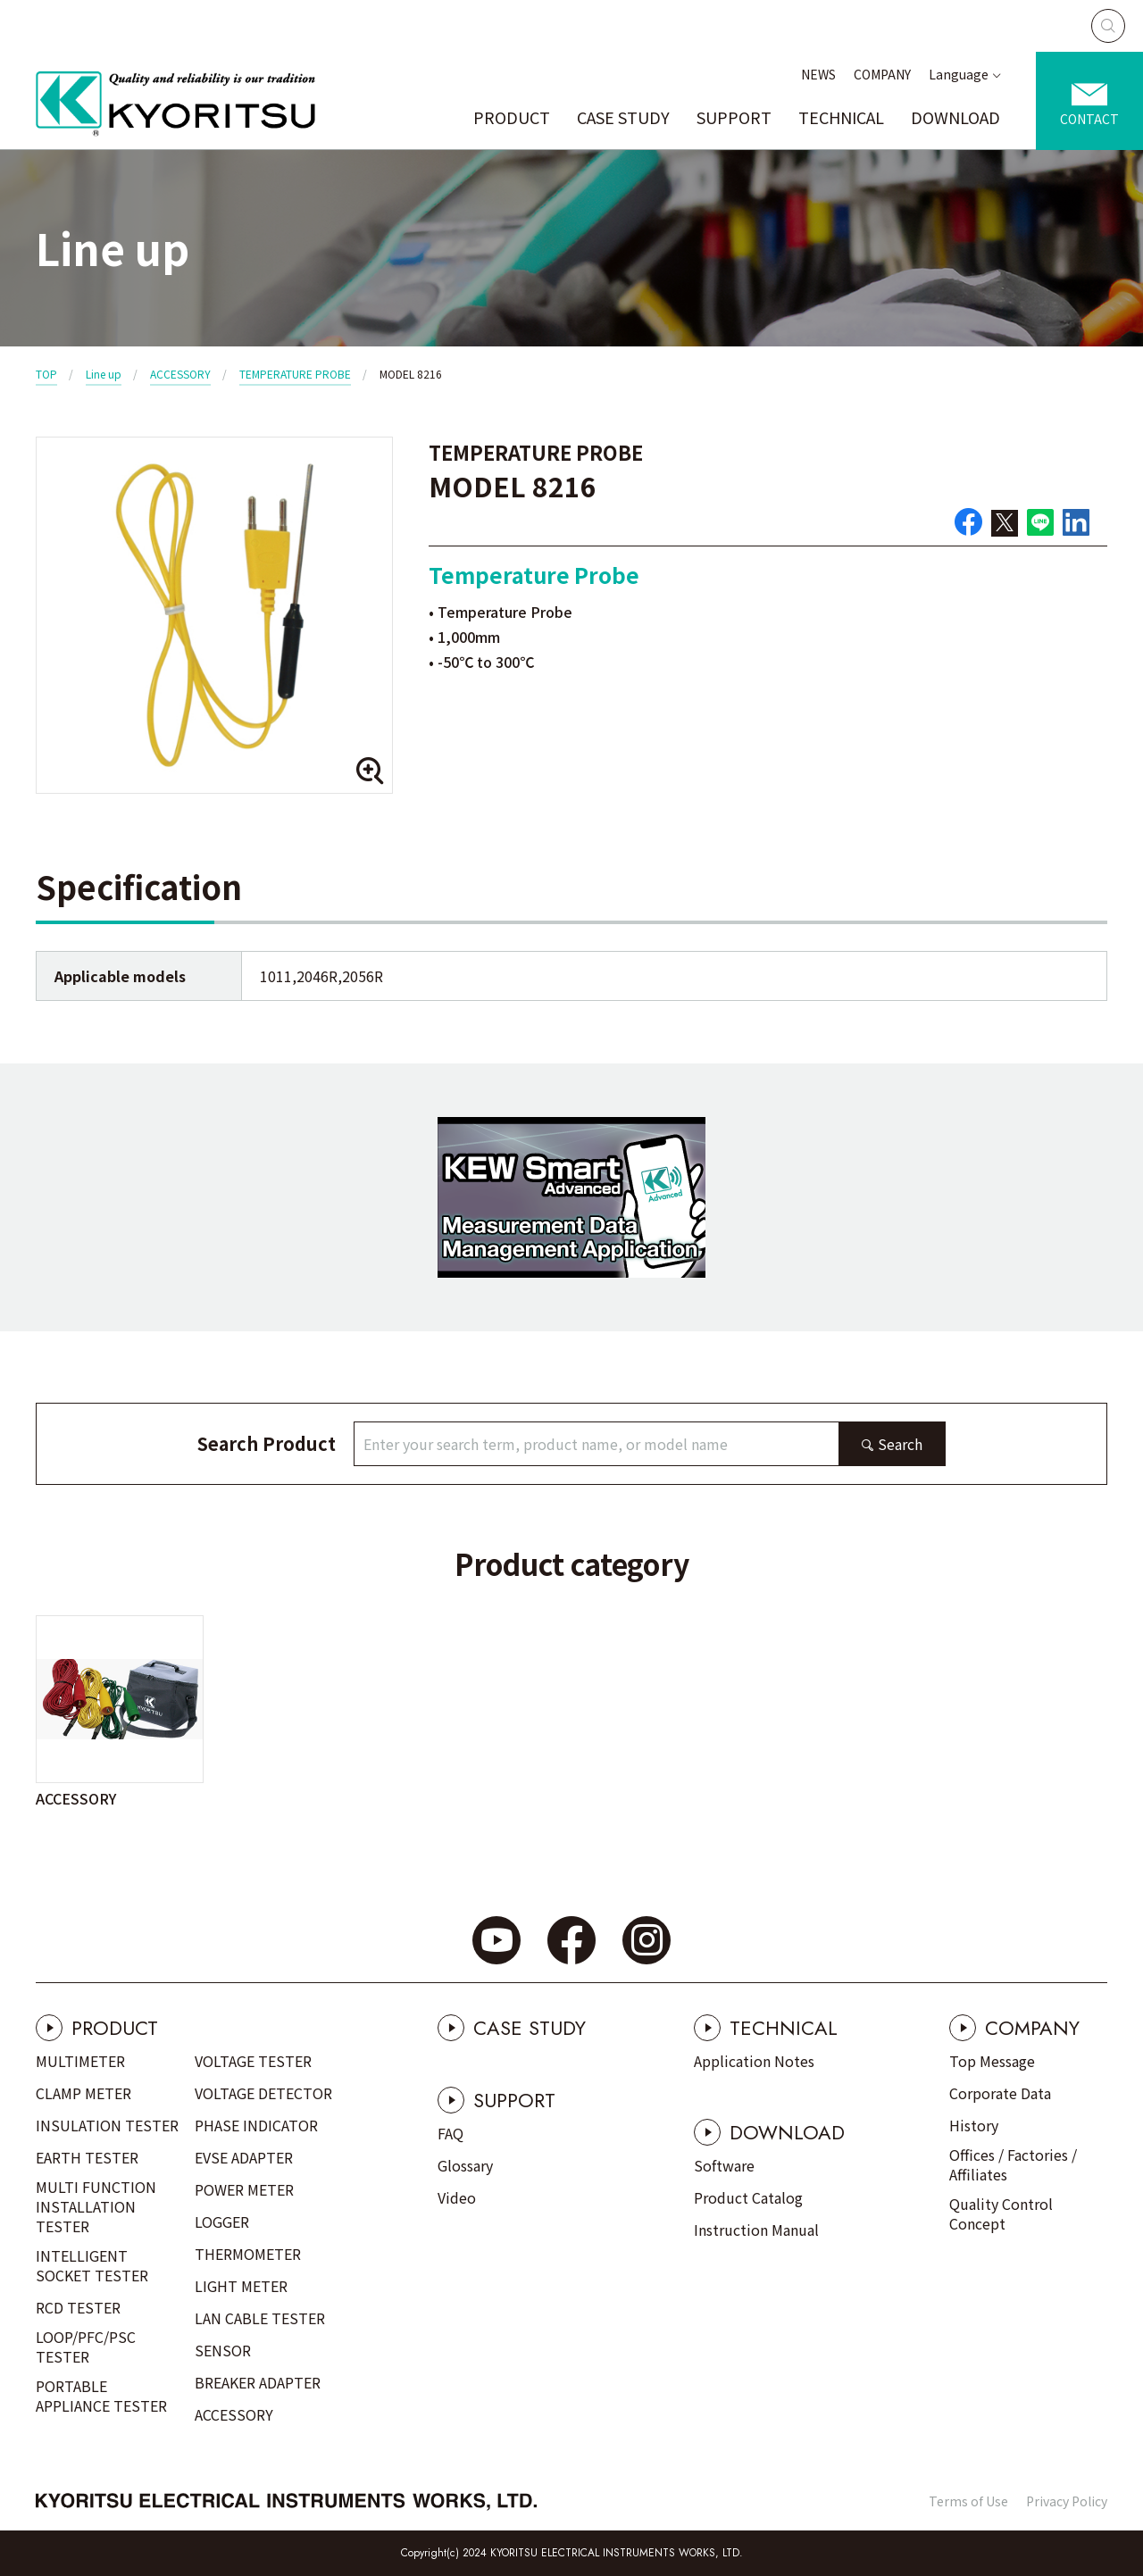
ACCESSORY (180, 373)
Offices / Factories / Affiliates (1013, 2164)
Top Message (992, 2061)
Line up (103, 373)
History (973, 2125)
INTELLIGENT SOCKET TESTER (92, 2265)
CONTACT (1089, 119)
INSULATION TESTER (107, 2125)
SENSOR (223, 2350)
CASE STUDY (623, 117)
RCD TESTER (78, 2307)
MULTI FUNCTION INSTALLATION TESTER (96, 2206)
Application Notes (754, 2061)
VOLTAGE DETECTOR (263, 2093)
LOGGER (222, 2221)
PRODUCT (511, 117)
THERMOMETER (248, 2253)
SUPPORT (734, 117)
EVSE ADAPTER (244, 2157)
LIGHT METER (241, 2286)
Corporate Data (1000, 2093)
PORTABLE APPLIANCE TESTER (101, 2395)
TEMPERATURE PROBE (295, 373)
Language (959, 74)
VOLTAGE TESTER (253, 2061)
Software (724, 2165)
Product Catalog (748, 2197)
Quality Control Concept (1001, 2213)
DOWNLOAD (955, 117)
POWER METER (244, 2189)
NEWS (818, 74)
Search (900, 1444)
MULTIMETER (80, 2061)
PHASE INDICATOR (256, 2125)
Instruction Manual (756, 2229)
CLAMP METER (83, 2093)
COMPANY (882, 74)
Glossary (465, 2165)
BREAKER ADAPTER (258, 2382)
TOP (46, 373)
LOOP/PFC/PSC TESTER (86, 2346)
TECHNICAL (841, 117)
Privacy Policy (1066, 2501)
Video (457, 2197)
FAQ (450, 2133)
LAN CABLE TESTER (260, 2318)
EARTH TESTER (87, 2157)
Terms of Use (968, 2501)
